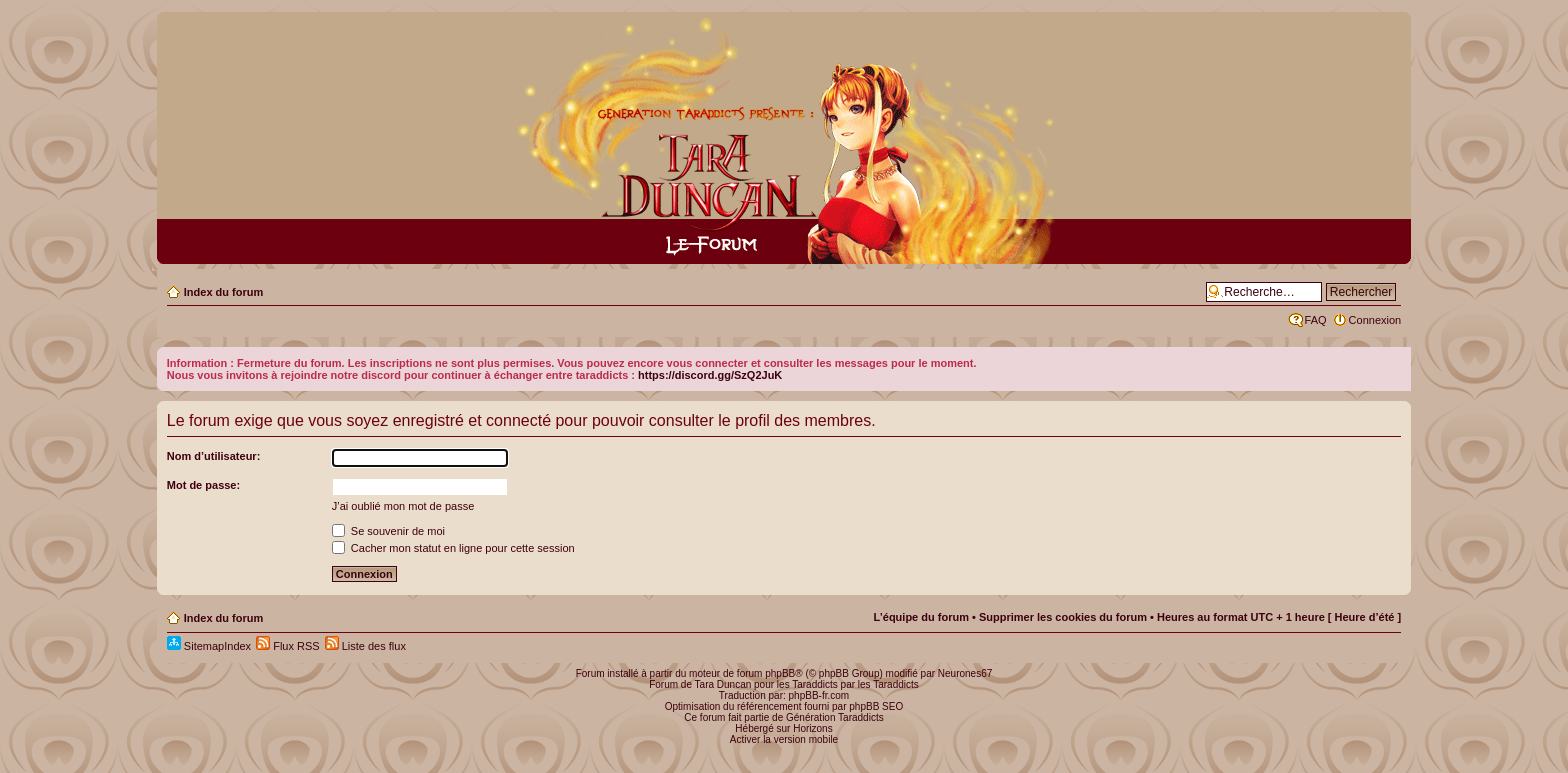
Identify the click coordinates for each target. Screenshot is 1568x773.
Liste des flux (365, 646)
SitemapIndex (209, 646)
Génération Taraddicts (835, 717)
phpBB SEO (876, 706)
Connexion (1375, 320)
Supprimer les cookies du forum (1063, 617)
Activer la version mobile (784, 739)
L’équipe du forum (921, 617)
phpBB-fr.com (819, 695)
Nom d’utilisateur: (214, 456)
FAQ (1316, 320)
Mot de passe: (203, 485)
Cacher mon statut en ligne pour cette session (453, 548)
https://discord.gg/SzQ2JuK (710, 375)
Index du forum (223, 292)
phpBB (780, 673)
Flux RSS (288, 646)
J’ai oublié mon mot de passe (403, 506)
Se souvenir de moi (388, 531)
